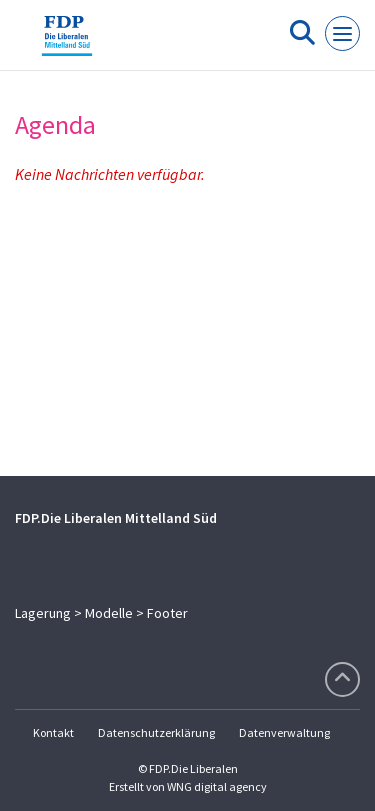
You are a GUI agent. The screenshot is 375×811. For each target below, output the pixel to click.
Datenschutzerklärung (156, 732)
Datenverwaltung (284, 732)
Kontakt (53, 732)
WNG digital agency (217, 786)
